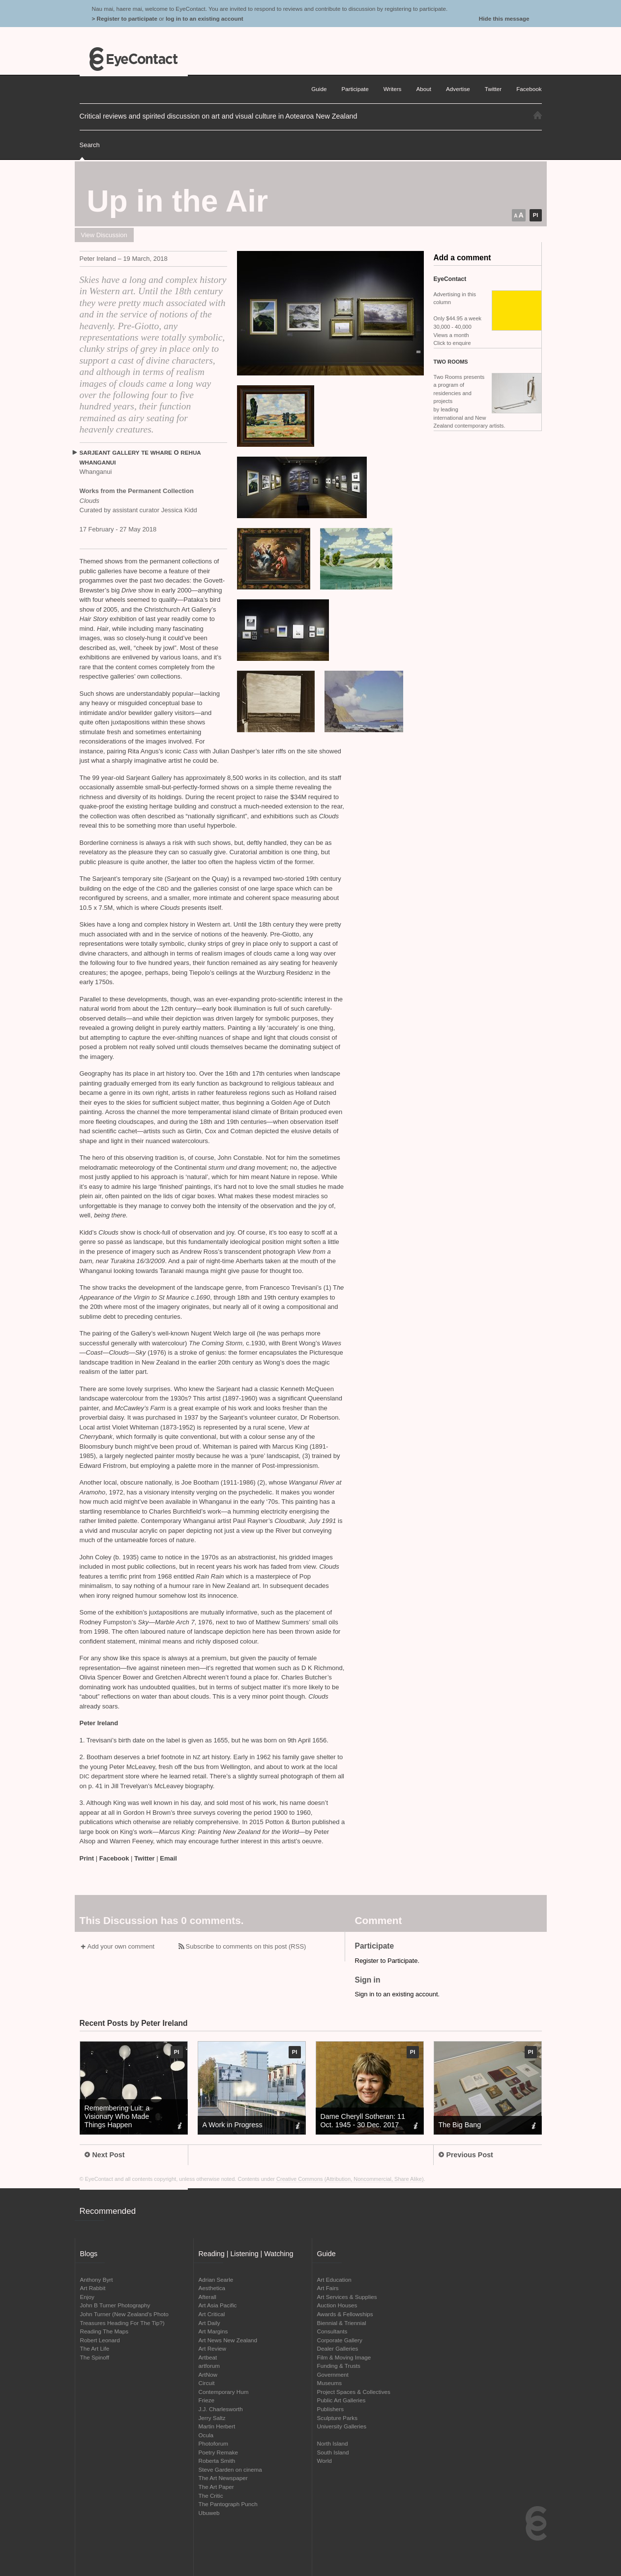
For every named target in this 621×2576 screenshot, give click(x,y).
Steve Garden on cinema (230, 2469)
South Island (333, 2452)
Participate (354, 89)
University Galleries (342, 2426)
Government (333, 2374)
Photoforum (213, 2443)
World (324, 2460)
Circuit (207, 2383)
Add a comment (462, 257)
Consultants (332, 2331)
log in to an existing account (204, 18)
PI (535, 215)
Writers (393, 89)
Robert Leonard (100, 2340)
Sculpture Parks (337, 2418)
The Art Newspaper (223, 2478)
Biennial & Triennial (341, 2323)
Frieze (206, 2400)
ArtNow (208, 2374)
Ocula (206, 2435)
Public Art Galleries (341, 2400)
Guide (318, 89)
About (423, 89)
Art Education (334, 2279)
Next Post (105, 2155)
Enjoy (87, 2297)
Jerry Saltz (212, 2418)
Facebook (114, 1858)
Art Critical (212, 2314)
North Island (332, 2443)
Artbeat (208, 2357)
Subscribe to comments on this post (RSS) (246, 1946)
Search (90, 145)
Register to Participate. (387, 1960)
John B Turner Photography (115, 2305)
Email (168, 1858)
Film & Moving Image (344, 2357)
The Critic (211, 2495)
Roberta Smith (217, 2460)
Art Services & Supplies (347, 2297)
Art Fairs (328, 2288)
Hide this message (504, 18)
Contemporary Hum (224, 2392)
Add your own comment (121, 1946)
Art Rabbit (93, 2288)
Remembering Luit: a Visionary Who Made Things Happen (117, 2116)
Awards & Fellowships (345, 2314)
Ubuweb (209, 2513)
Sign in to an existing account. (397, 1994)
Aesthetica (212, 2288)
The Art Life (95, 2348)
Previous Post (466, 2155)
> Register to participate (124, 18)
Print (87, 1858)
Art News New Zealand (228, 2340)
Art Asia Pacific (218, 2305)
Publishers (330, 2409)
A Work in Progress (233, 2125)
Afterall (207, 2297)
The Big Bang (460, 2125)
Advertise (458, 89)
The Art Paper (216, 2486)
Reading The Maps (104, 2331)
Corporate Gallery (339, 2340)
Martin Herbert (217, 2426)
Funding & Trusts (338, 2365)
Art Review (213, 2348)
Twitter (144, 1858)
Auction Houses (337, 2305)
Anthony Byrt (96, 2279)
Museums (329, 2383)
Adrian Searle (216, 2279)
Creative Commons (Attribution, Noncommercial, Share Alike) (350, 2179)
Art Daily (209, 2323)
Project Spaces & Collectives (353, 2392)
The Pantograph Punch (228, 2504)
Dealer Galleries (337, 2348)
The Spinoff (95, 2357)
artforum (209, 2365)
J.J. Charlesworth (221, 2409)
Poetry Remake (218, 2452)
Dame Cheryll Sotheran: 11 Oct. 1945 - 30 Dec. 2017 (363, 2120)
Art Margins (213, 2331)
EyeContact (134, 59)
